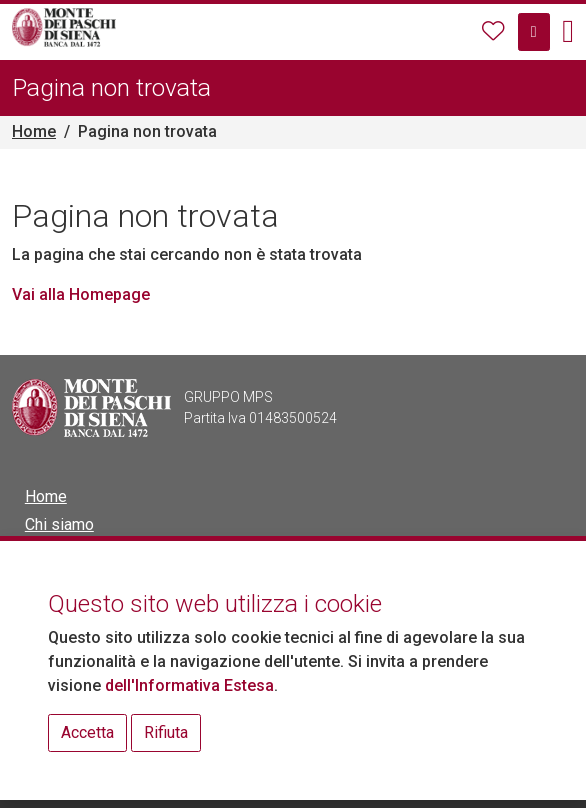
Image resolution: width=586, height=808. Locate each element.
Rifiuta (166, 732)
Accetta (87, 732)
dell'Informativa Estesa (189, 685)
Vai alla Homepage (81, 294)
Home (34, 131)
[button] (568, 32)
